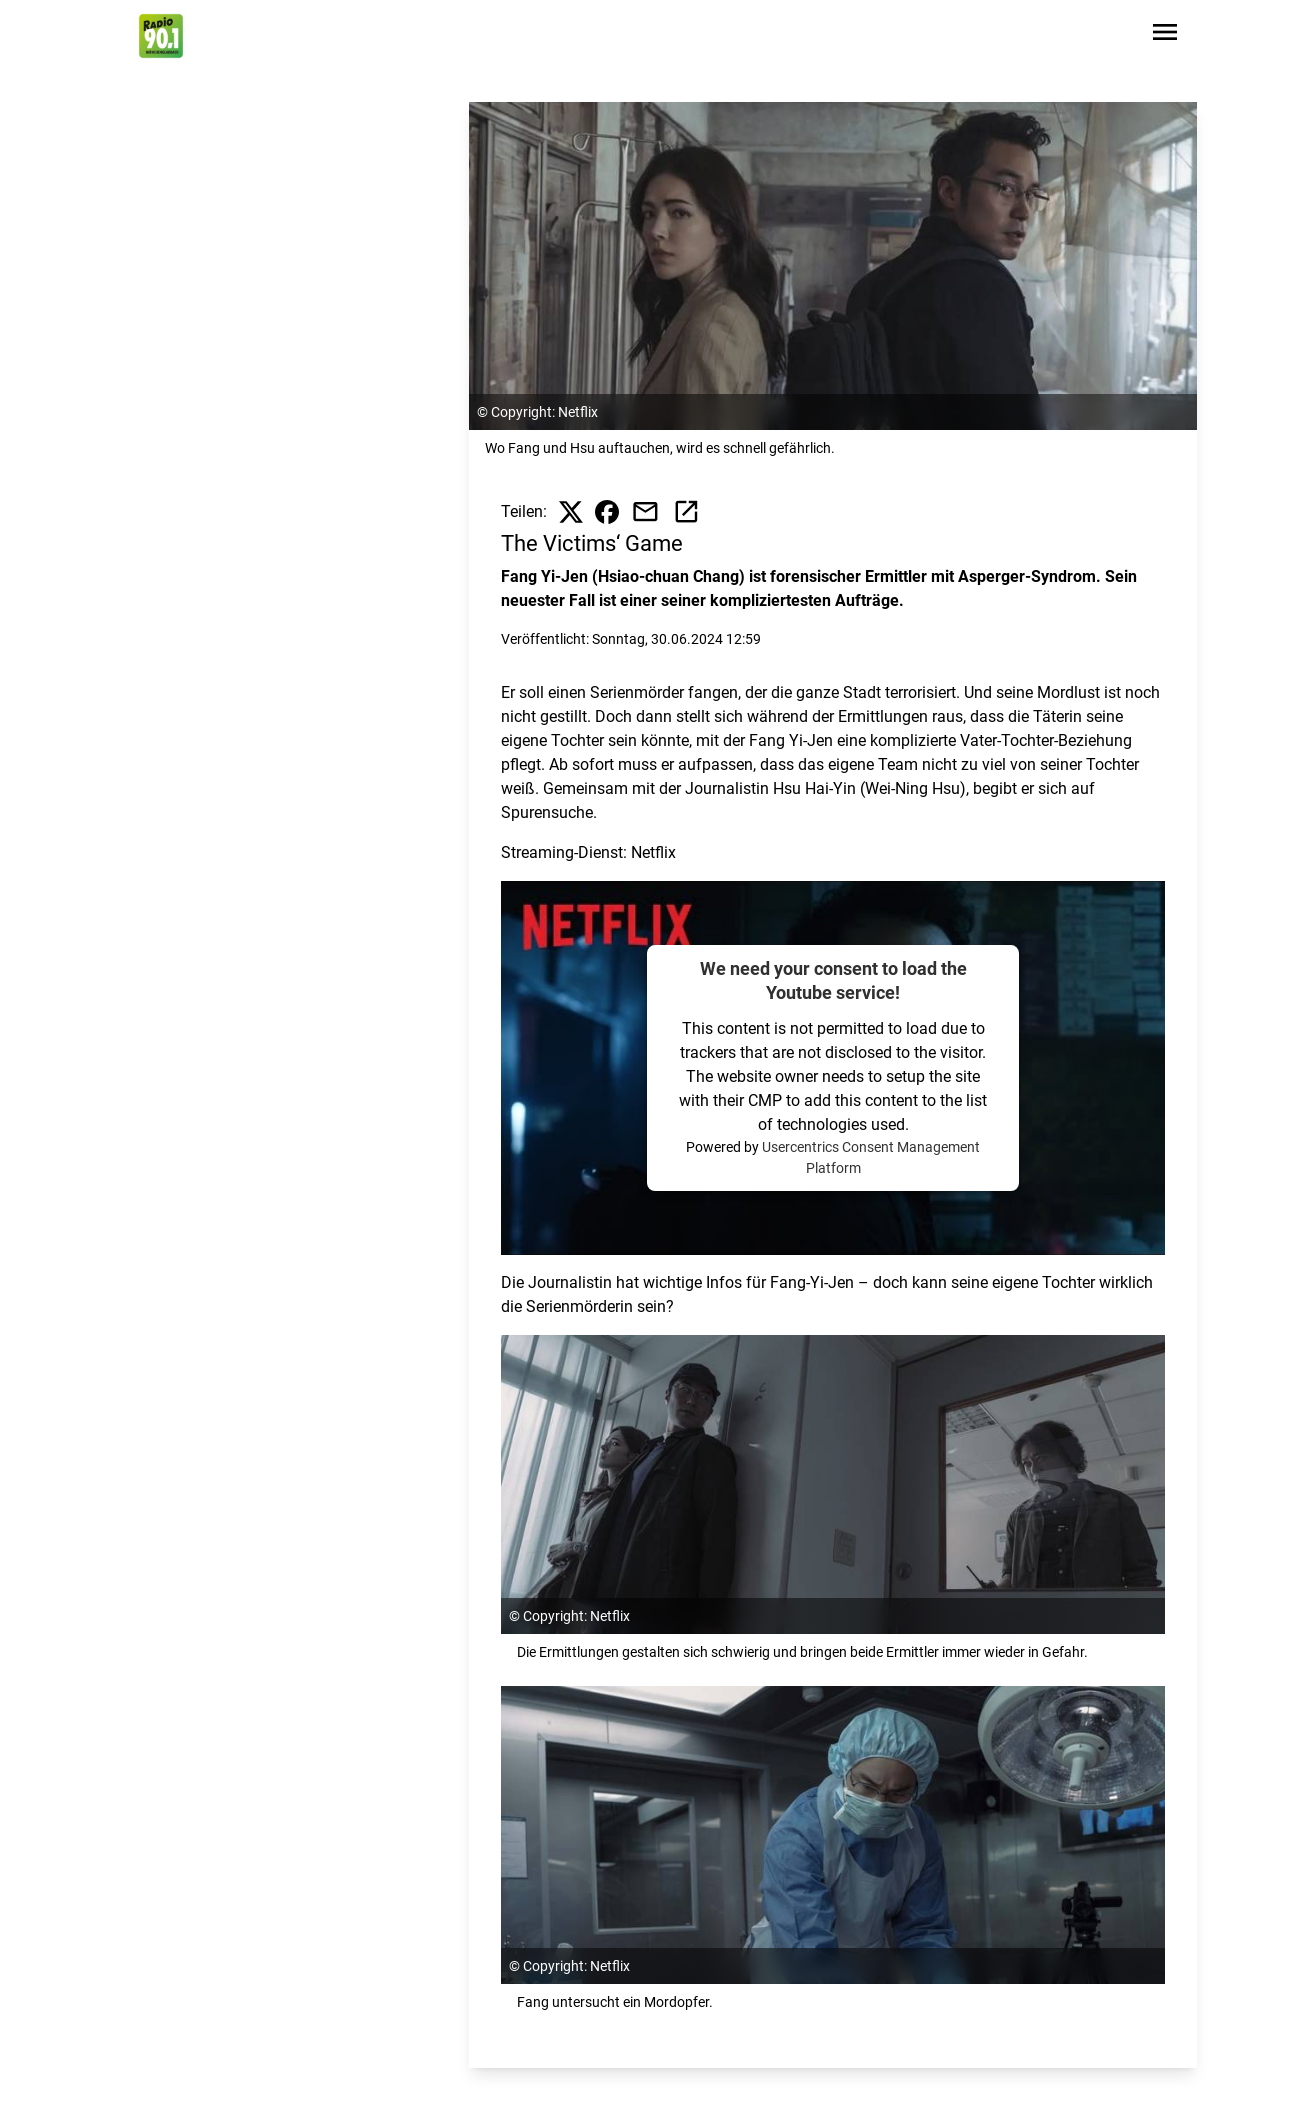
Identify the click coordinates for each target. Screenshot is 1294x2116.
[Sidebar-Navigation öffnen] (1165, 35)
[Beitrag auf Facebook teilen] (607, 512)
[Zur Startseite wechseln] (161, 36)
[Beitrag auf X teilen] (571, 512)
